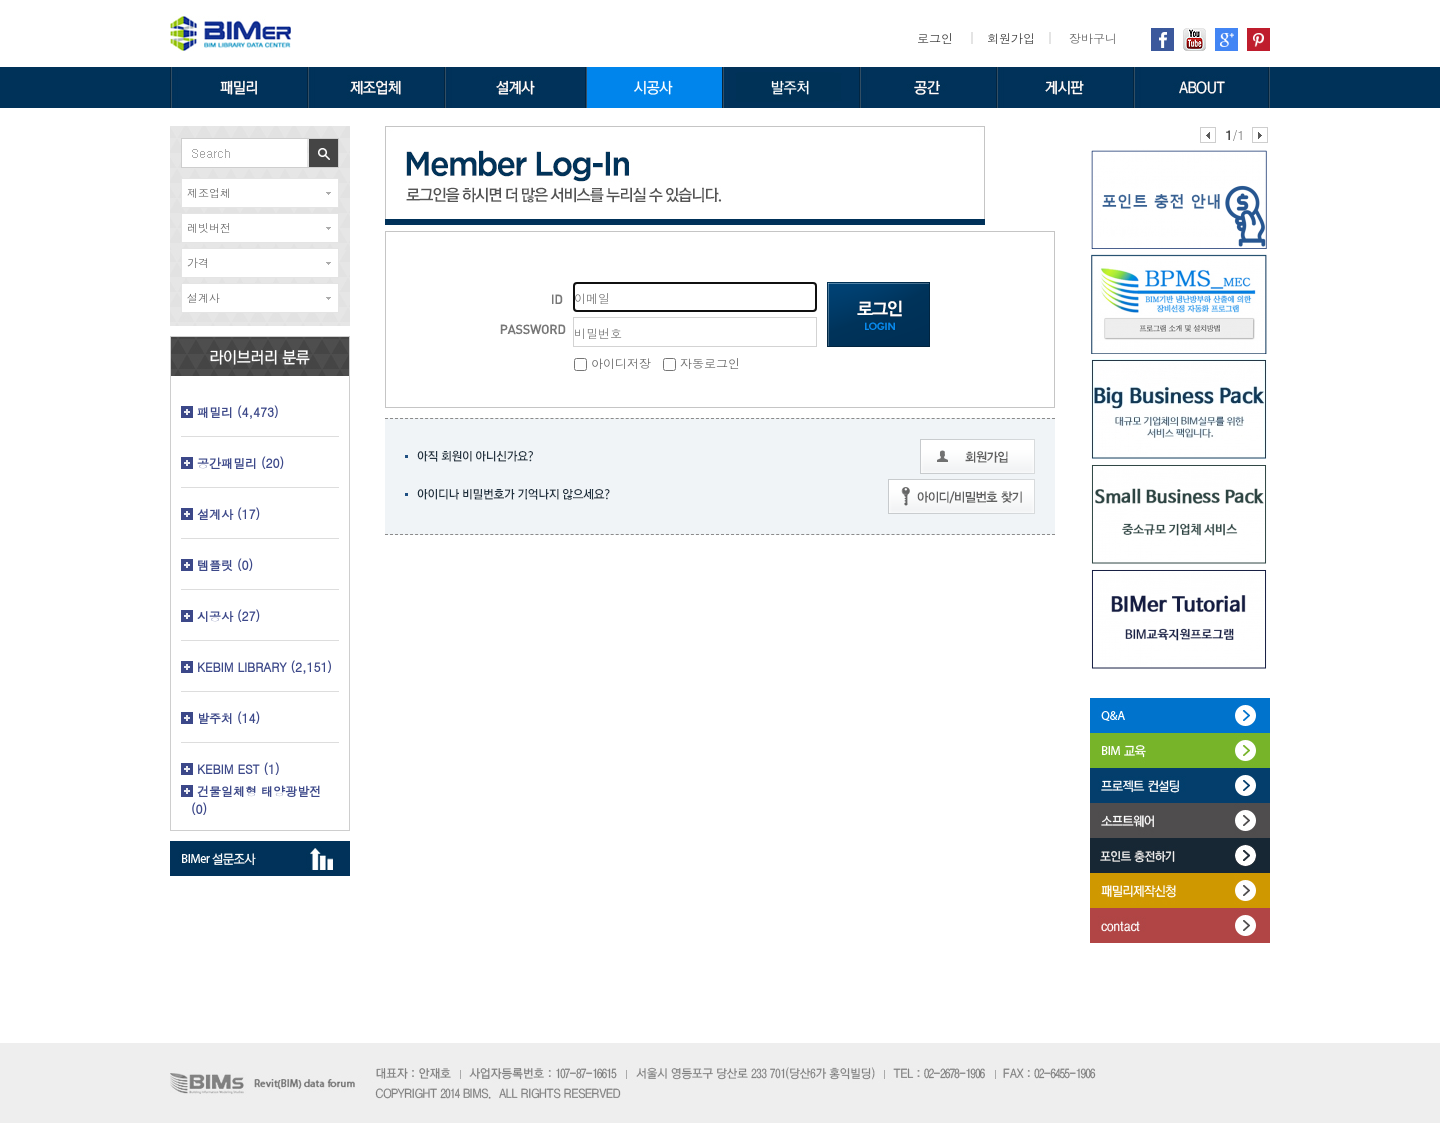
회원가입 (1011, 37)
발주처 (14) (228, 717)
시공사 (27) (228, 615)
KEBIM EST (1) (238, 768)
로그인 (935, 37)
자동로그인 (701, 362)
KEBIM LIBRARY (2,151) (264, 666)
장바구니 (1093, 37)
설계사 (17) (228, 513)
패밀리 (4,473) (238, 411)
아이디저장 (612, 362)
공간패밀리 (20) (240, 462)
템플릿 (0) (225, 564)
